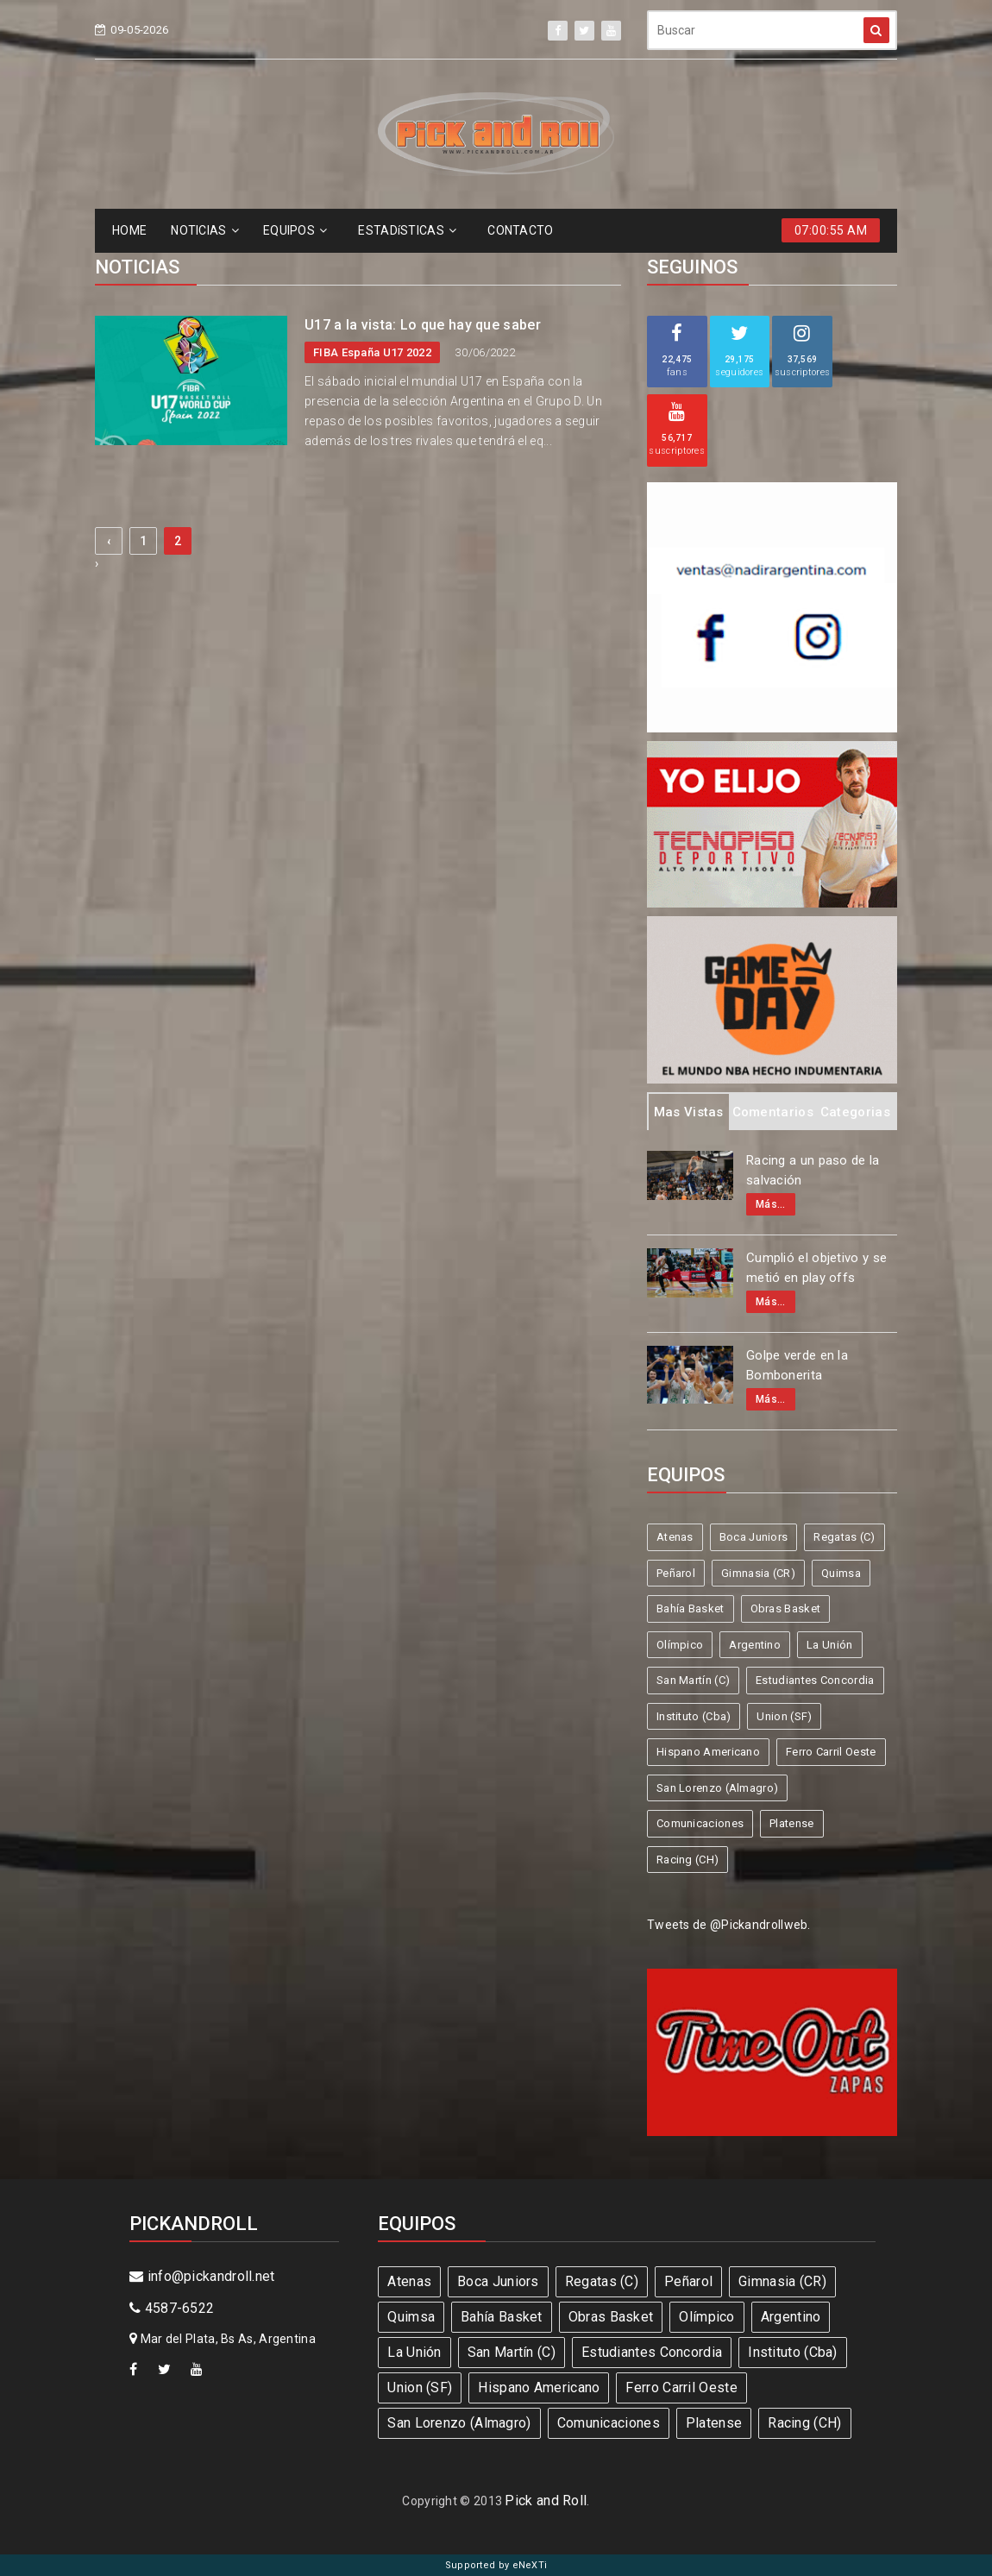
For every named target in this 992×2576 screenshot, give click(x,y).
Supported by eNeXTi (496, 2565)
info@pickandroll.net (202, 2276)
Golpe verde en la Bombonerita (797, 1365)
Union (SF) (784, 1716)
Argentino (755, 1644)
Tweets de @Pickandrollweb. (729, 1925)
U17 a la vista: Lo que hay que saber (423, 325)
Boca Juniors (753, 1536)
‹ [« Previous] (108, 541)
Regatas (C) (844, 1536)
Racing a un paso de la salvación (813, 1170)
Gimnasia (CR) (758, 1573)
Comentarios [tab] (772, 1112)
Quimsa (841, 1573)
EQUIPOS (295, 230)
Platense (791, 1823)
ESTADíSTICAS (407, 230)
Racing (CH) (687, 1859)
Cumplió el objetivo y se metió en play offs (816, 1267)
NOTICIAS (205, 230)
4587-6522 (171, 2308)
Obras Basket (785, 1608)
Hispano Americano (708, 1751)
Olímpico (679, 1644)
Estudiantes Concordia (815, 1680)
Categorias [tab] (855, 1112)
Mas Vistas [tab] (689, 1112)
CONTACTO (520, 230)
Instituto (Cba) (693, 1716)
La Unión (829, 1644)
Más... (771, 1204)
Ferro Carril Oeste (831, 1751)
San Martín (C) (693, 1680)
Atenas (675, 1536)
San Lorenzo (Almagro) (717, 1787)
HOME (129, 230)
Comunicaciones (700, 1823)
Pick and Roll (546, 2500)
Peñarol (675, 1573)
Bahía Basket (690, 1608)
